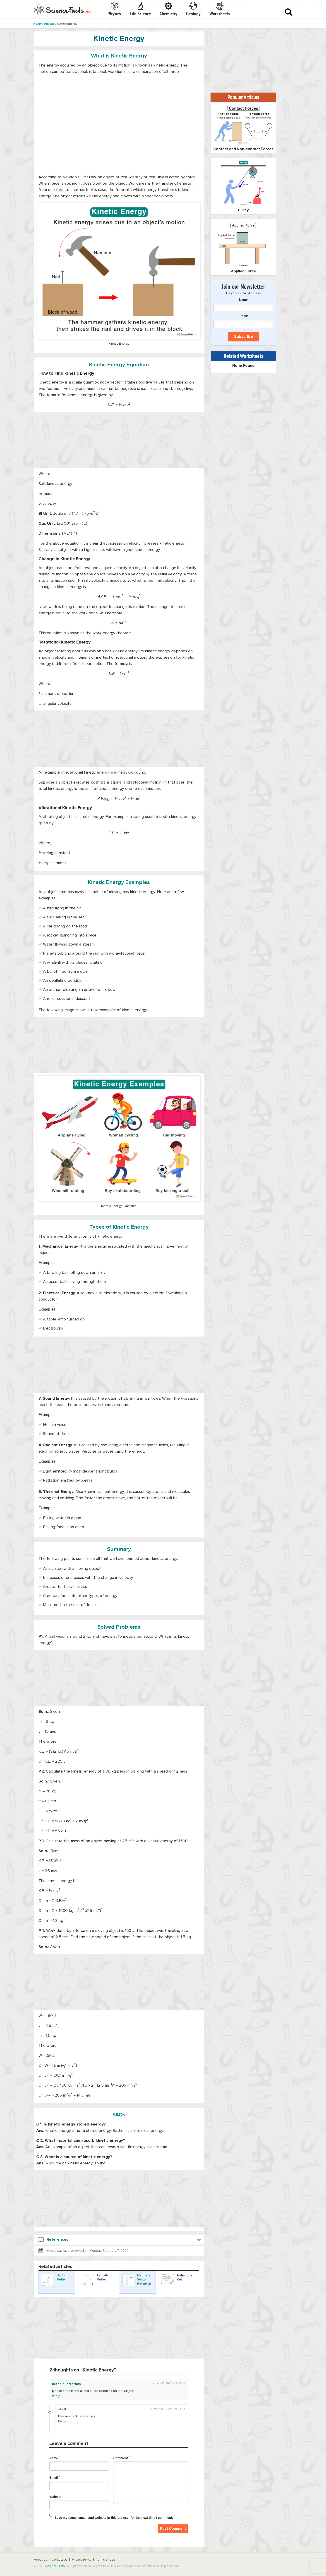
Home (37, 23)
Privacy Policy (81, 2559)
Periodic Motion (102, 2277)
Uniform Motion (62, 2277)
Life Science (140, 13)
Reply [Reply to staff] (62, 2421)
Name (54, 2458)
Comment (121, 2458)
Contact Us (59, 2559)
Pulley (243, 210)
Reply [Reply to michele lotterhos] (56, 2396)
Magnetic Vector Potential (144, 2279)
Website (55, 2497)
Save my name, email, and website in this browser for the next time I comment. (114, 2517)
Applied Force (243, 271)
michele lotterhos (66, 2384)
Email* (243, 321)
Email (54, 2477)
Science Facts (55, 2566)
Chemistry (168, 13)
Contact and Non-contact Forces (243, 149)
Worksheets (219, 13)
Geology (193, 13)
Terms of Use (105, 2559)
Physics (114, 13)
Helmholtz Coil (184, 2277)
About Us (40, 2559)
